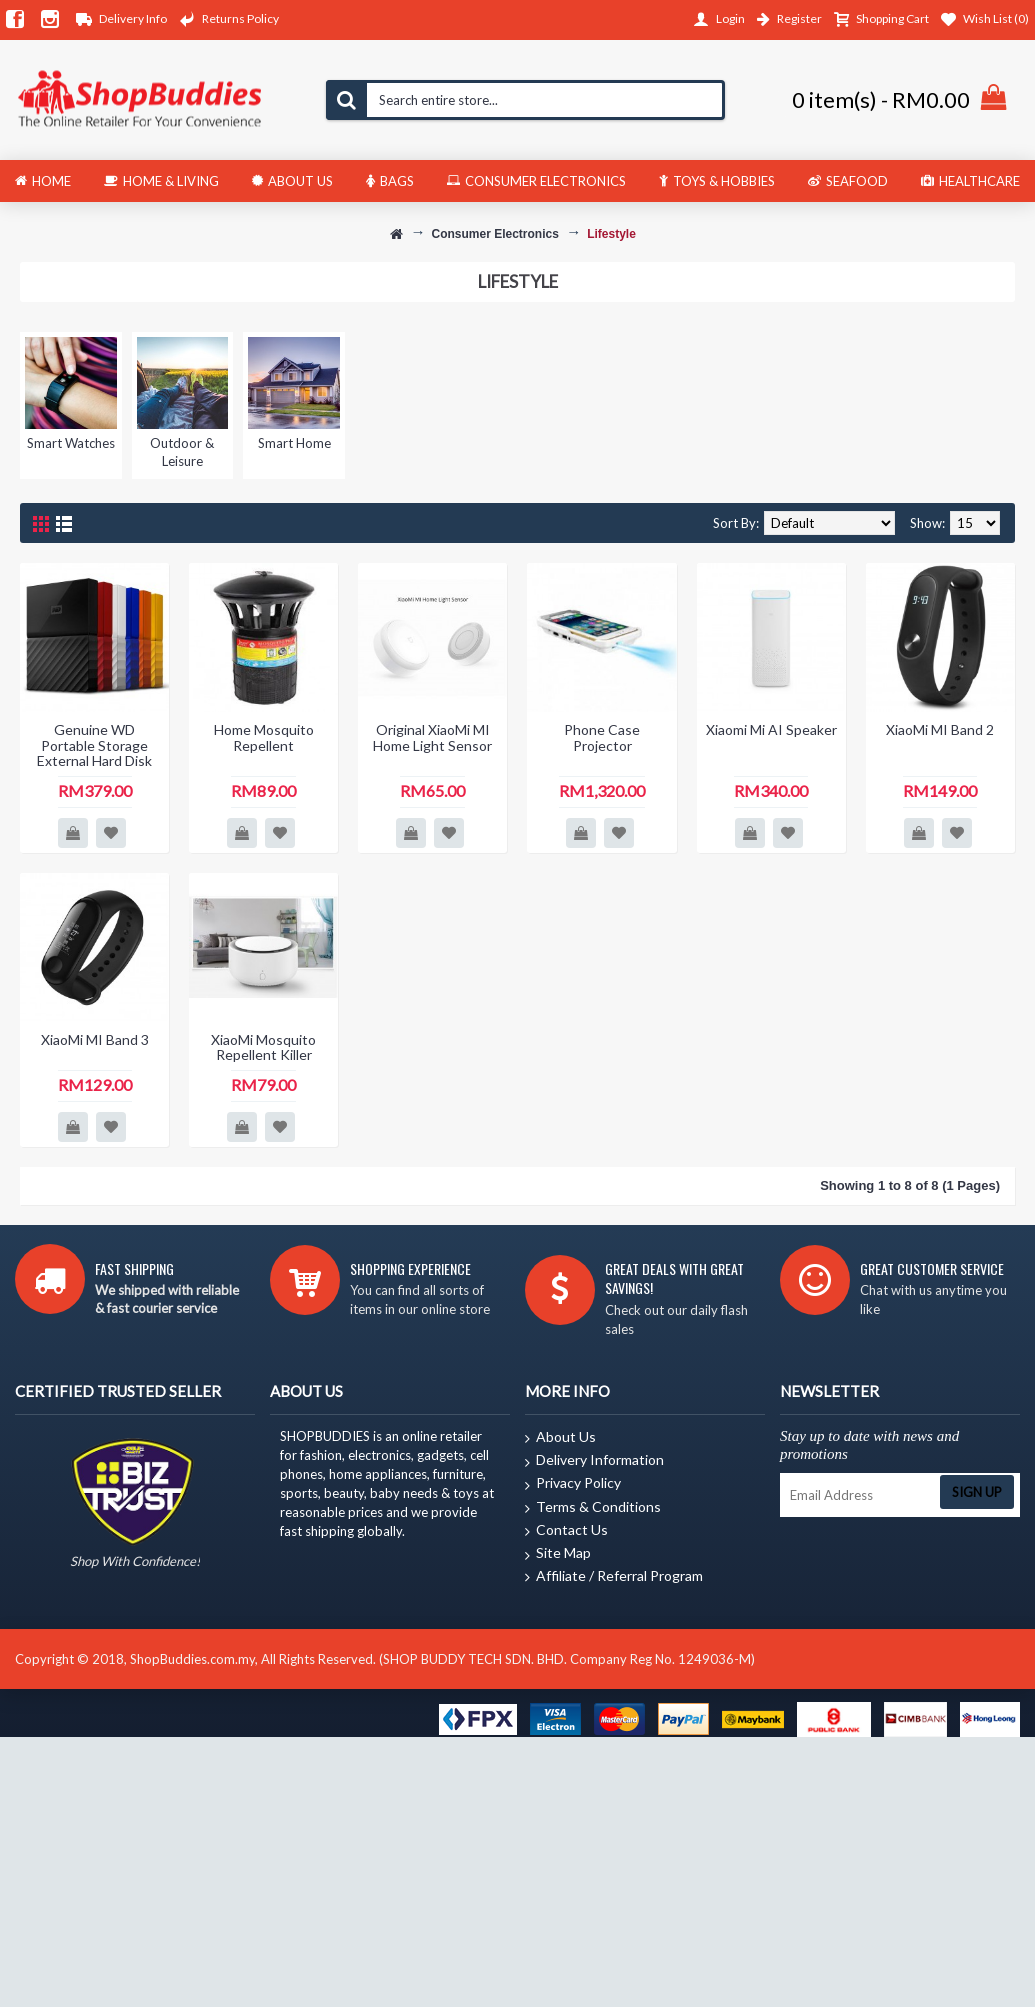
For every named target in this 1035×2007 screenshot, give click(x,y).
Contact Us (566, 1531)
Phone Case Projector (602, 737)
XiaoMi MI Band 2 (940, 729)
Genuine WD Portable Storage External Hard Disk (94, 745)
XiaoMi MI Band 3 (95, 1039)
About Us (560, 1438)
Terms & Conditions (593, 1508)
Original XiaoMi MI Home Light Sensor (432, 737)
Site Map (558, 1554)
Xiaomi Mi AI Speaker (771, 729)
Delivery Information (594, 1461)
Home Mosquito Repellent (264, 737)
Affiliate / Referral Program (614, 1576)
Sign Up (977, 1492)
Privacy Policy (573, 1484)
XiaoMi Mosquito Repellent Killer (263, 1047)
